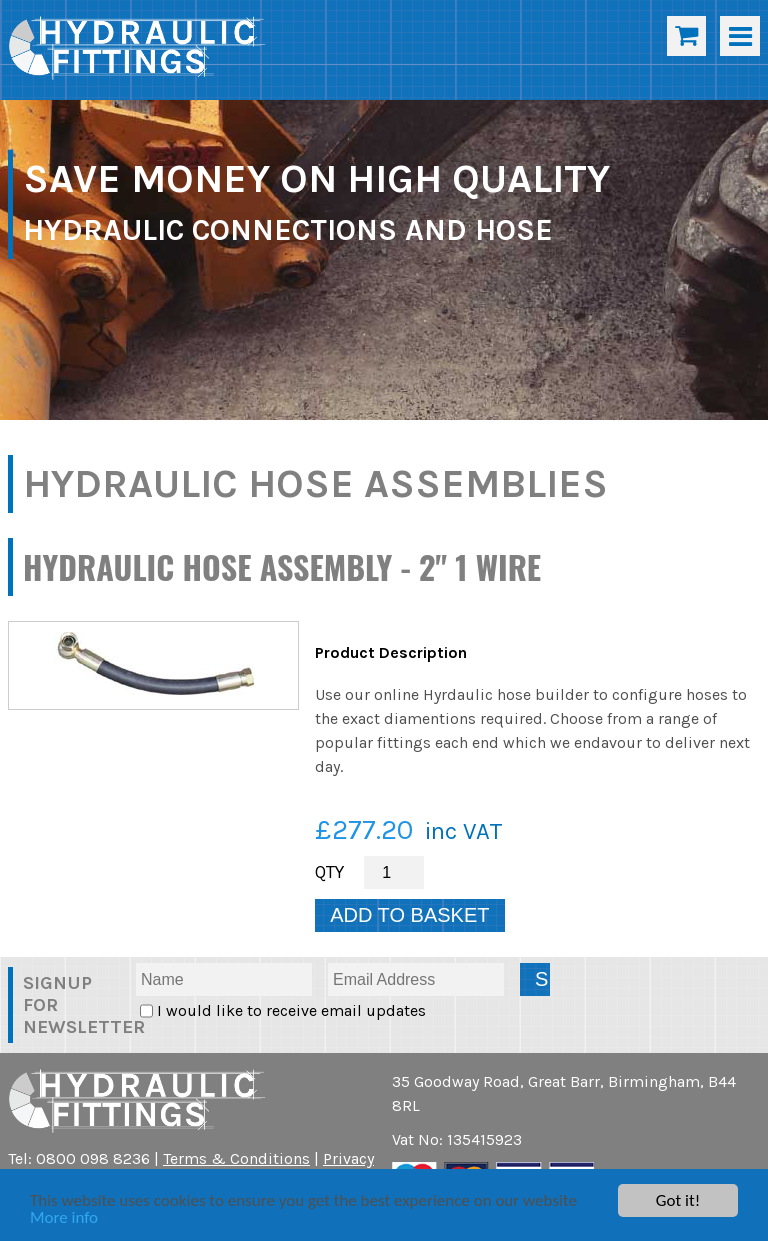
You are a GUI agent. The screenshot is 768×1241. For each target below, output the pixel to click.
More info (64, 1218)
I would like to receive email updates (289, 1010)
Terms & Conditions (236, 1158)
